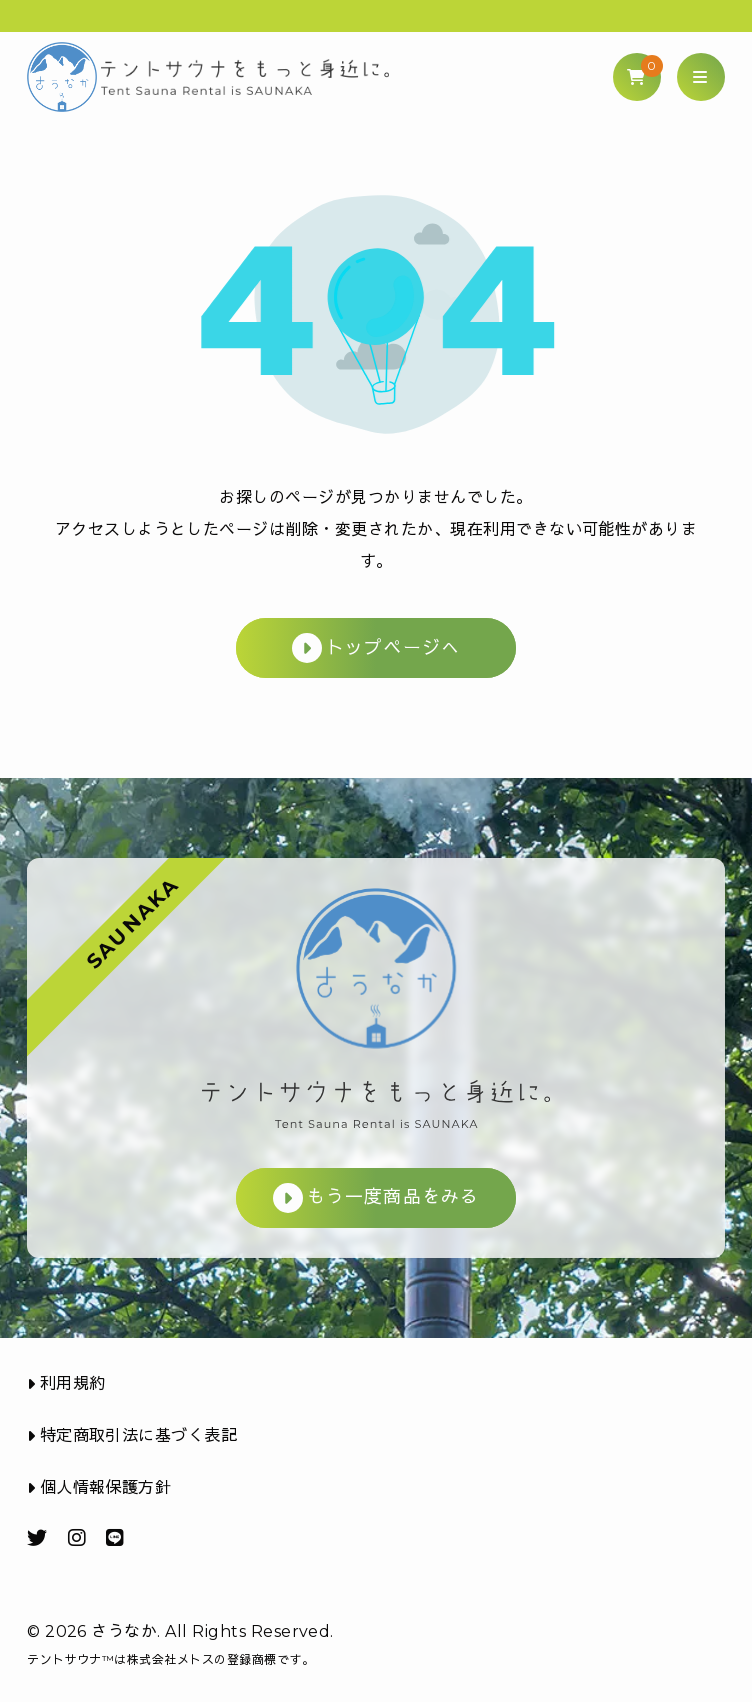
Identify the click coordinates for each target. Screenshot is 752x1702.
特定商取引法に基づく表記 (132, 1435)
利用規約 (66, 1383)
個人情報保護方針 (99, 1487)
